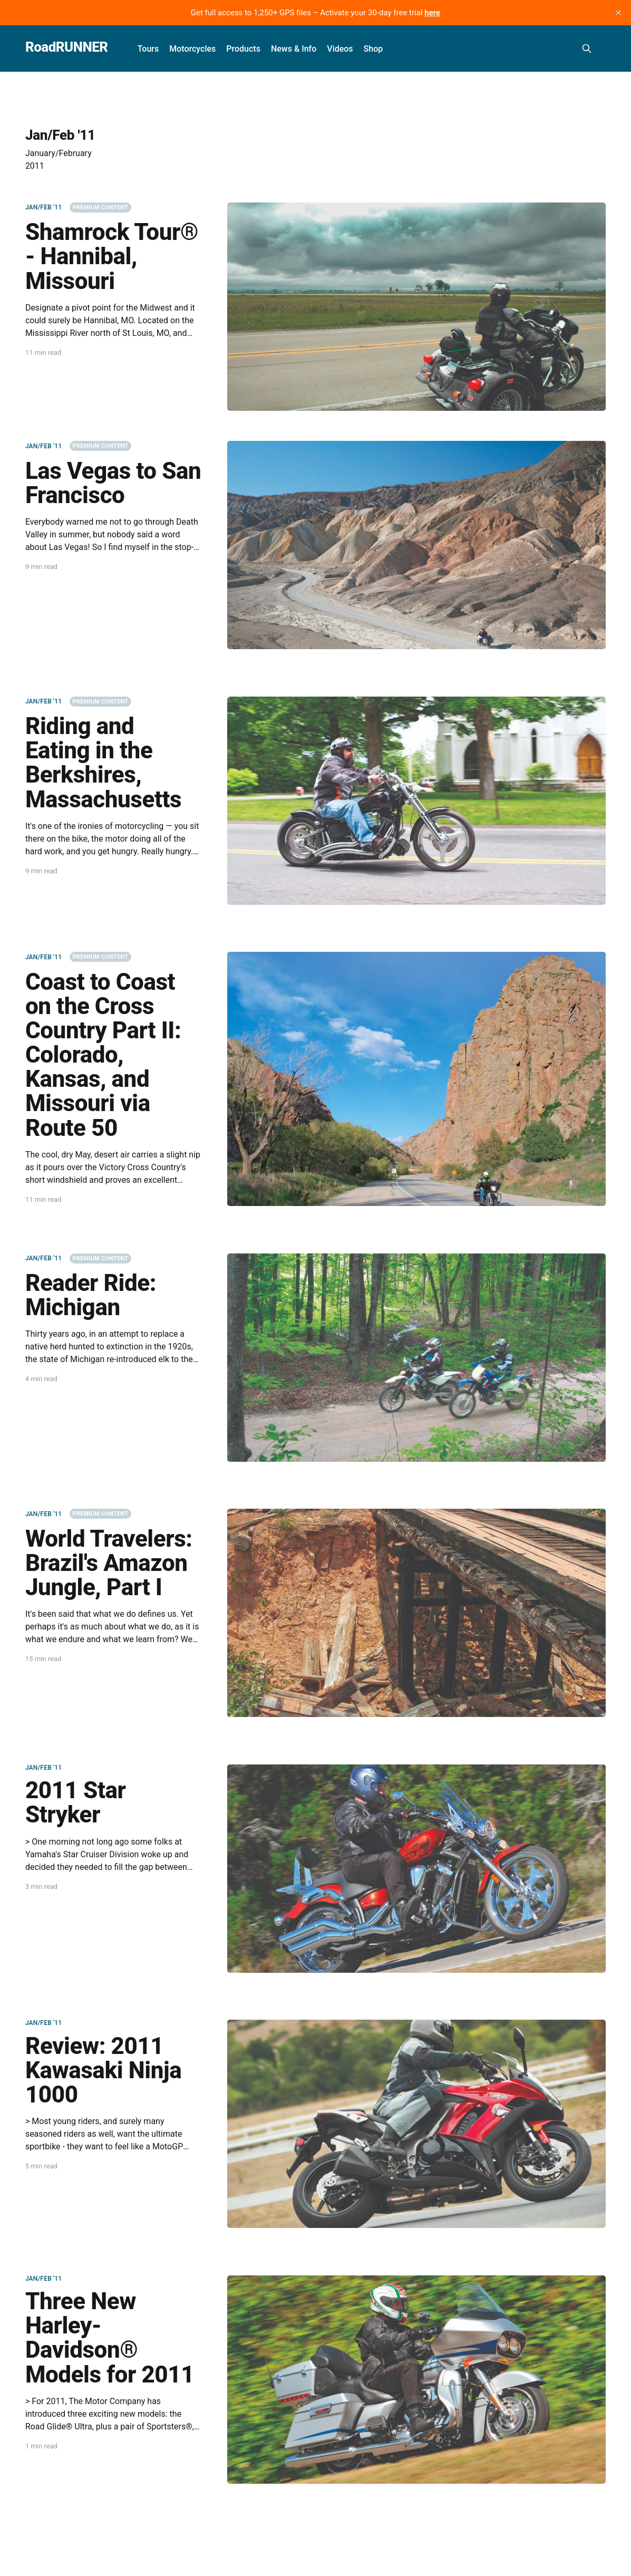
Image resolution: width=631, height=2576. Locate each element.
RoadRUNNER (66, 47)
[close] (618, 12)
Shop (373, 49)
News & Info (293, 49)
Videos (340, 49)
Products (243, 49)
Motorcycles (192, 49)
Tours (148, 49)
